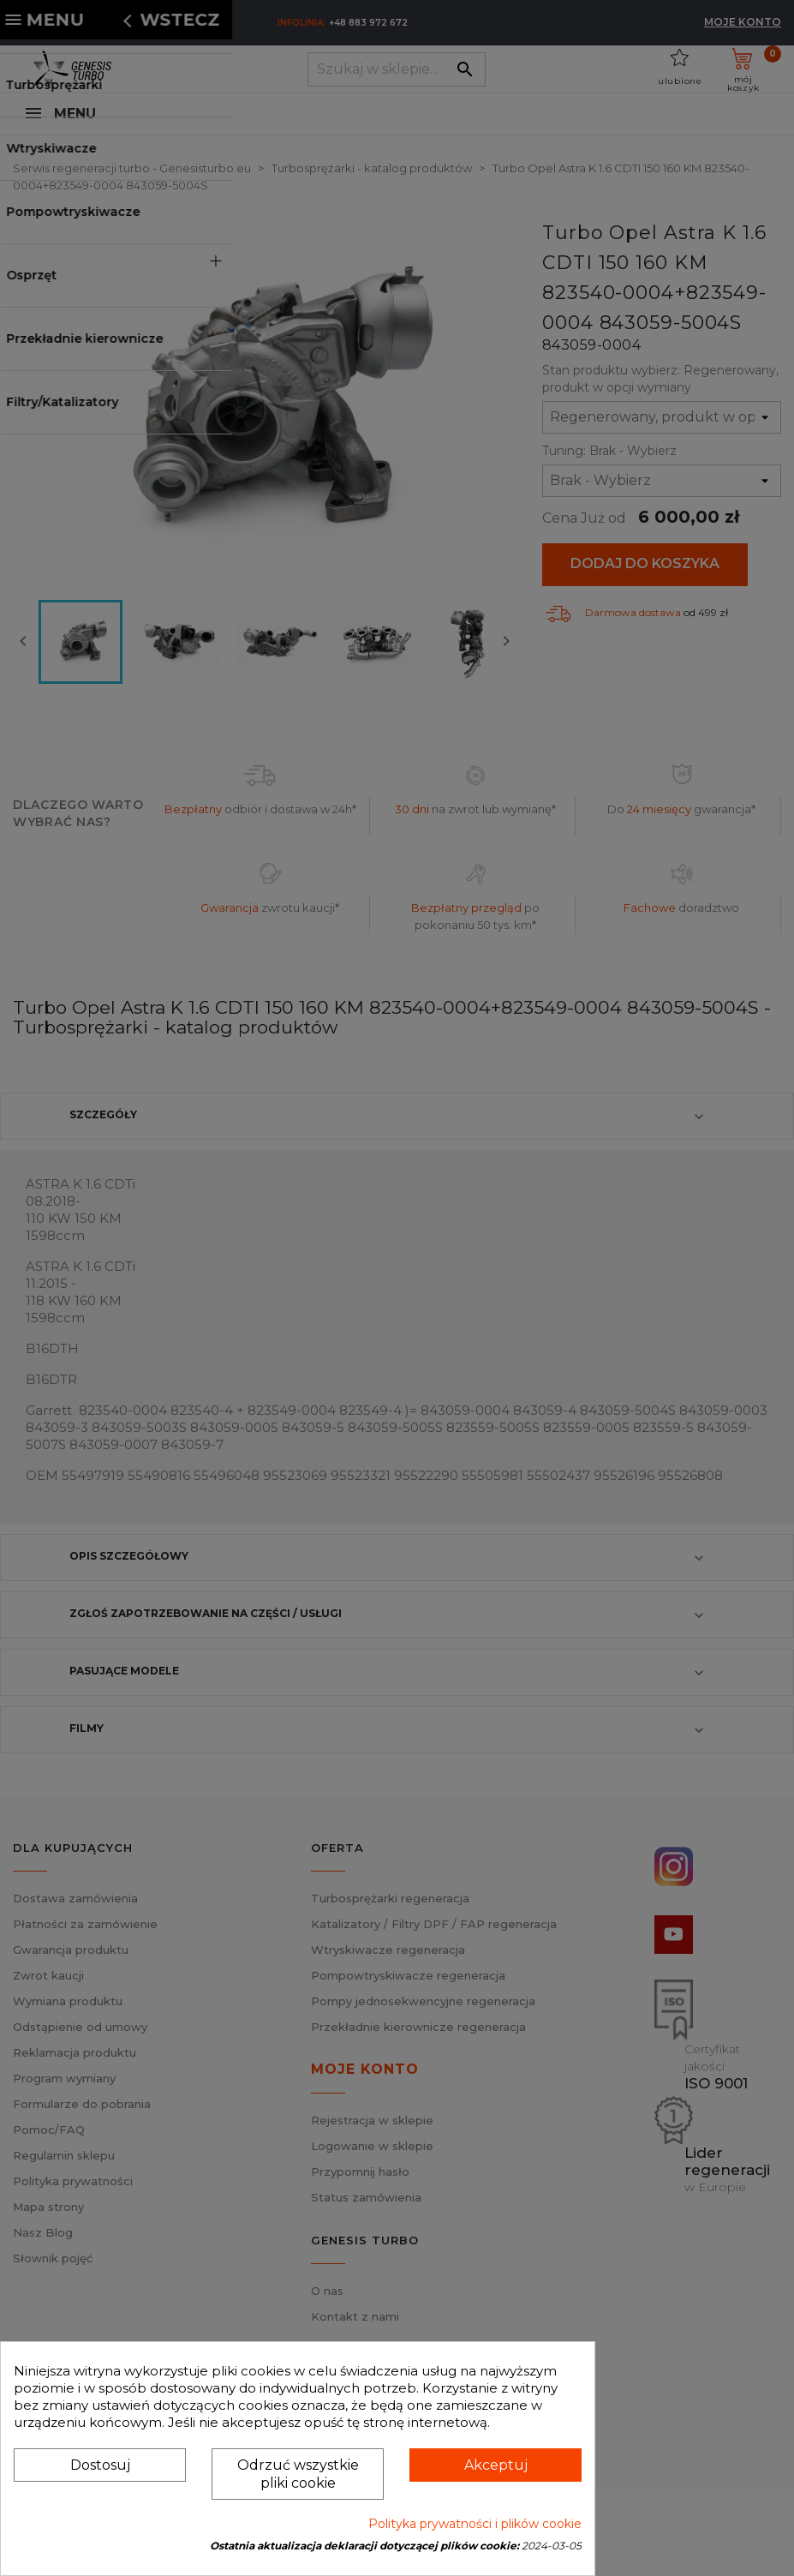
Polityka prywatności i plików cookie (475, 2523)
